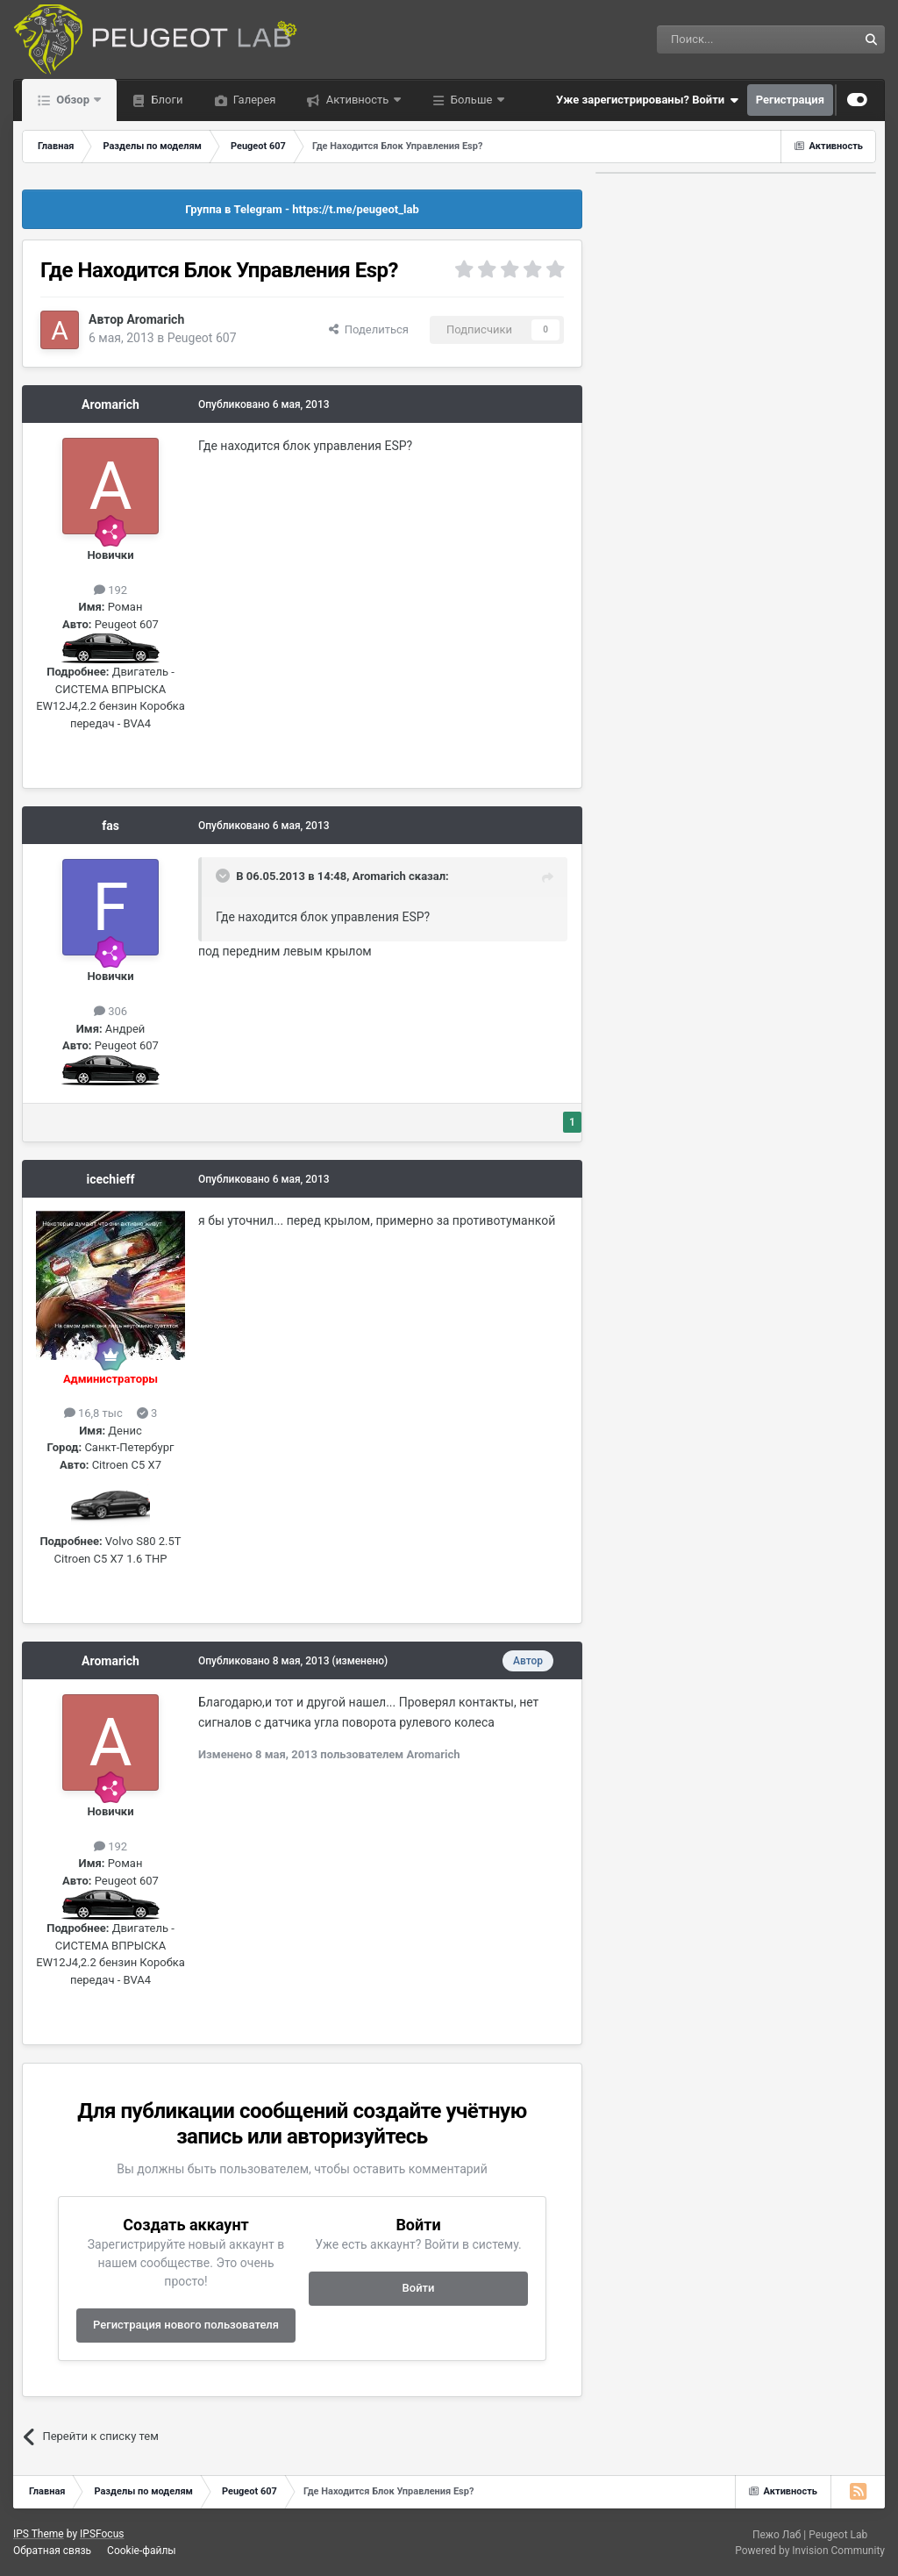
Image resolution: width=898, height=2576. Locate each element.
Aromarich (155, 319)
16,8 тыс (93, 1413)
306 (110, 1011)
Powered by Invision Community (810, 2550)
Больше (471, 99)
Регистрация (790, 99)
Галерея (253, 99)
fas (110, 826)
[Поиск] (717, 39)
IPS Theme (38, 2534)
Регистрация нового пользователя (186, 2324)
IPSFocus (102, 2534)
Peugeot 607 (202, 338)
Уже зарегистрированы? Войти (647, 100)
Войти (419, 2287)
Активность (357, 99)
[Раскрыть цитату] (224, 876)
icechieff (111, 1179)
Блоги (165, 99)
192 (110, 590)
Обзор (72, 99)
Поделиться (369, 329)
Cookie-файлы (141, 2550)
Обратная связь (52, 2550)
